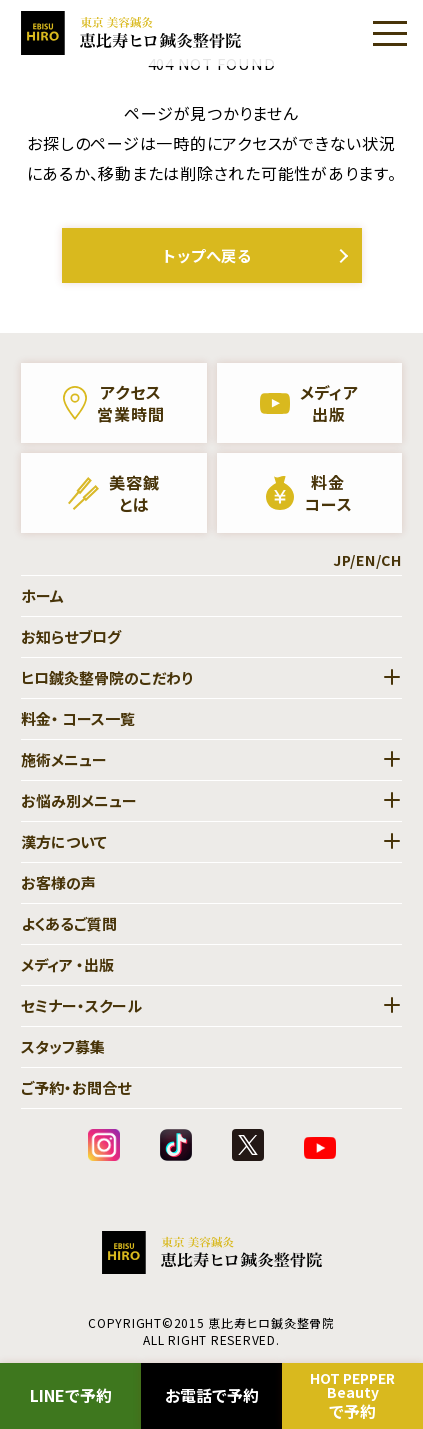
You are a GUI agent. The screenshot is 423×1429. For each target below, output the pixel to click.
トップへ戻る (207, 255)
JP (342, 560)
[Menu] (390, 33)
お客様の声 (58, 882)
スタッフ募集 (63, 1046)
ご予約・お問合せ (76, 1087)
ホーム (42, 595)
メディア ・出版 (67, 964)
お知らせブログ (71, 636)
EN (366, 560)
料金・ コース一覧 (78, 718)
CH (391, 560)
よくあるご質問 (69, 923)
